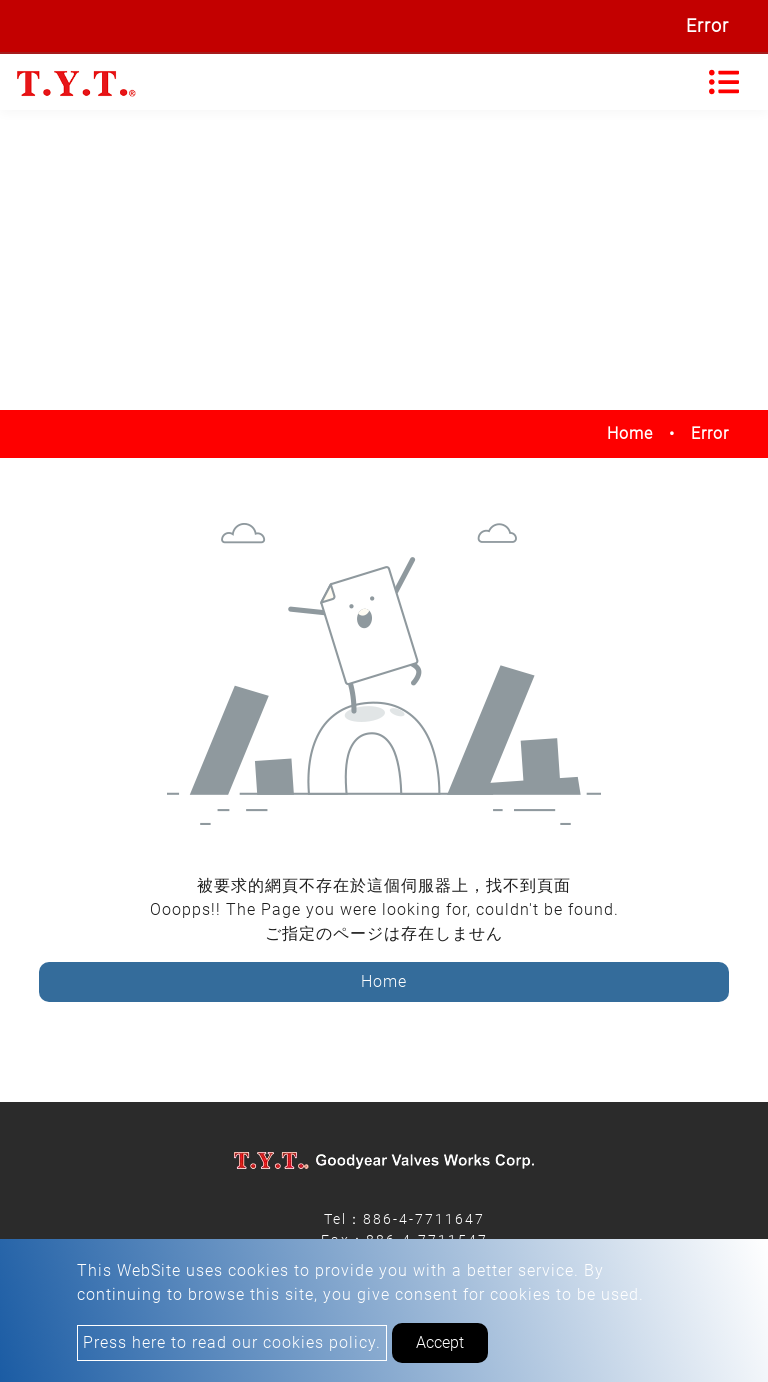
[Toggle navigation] (724, 82)
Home (630, 433)
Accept (440, 1342)
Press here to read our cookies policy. (232, 1342)
